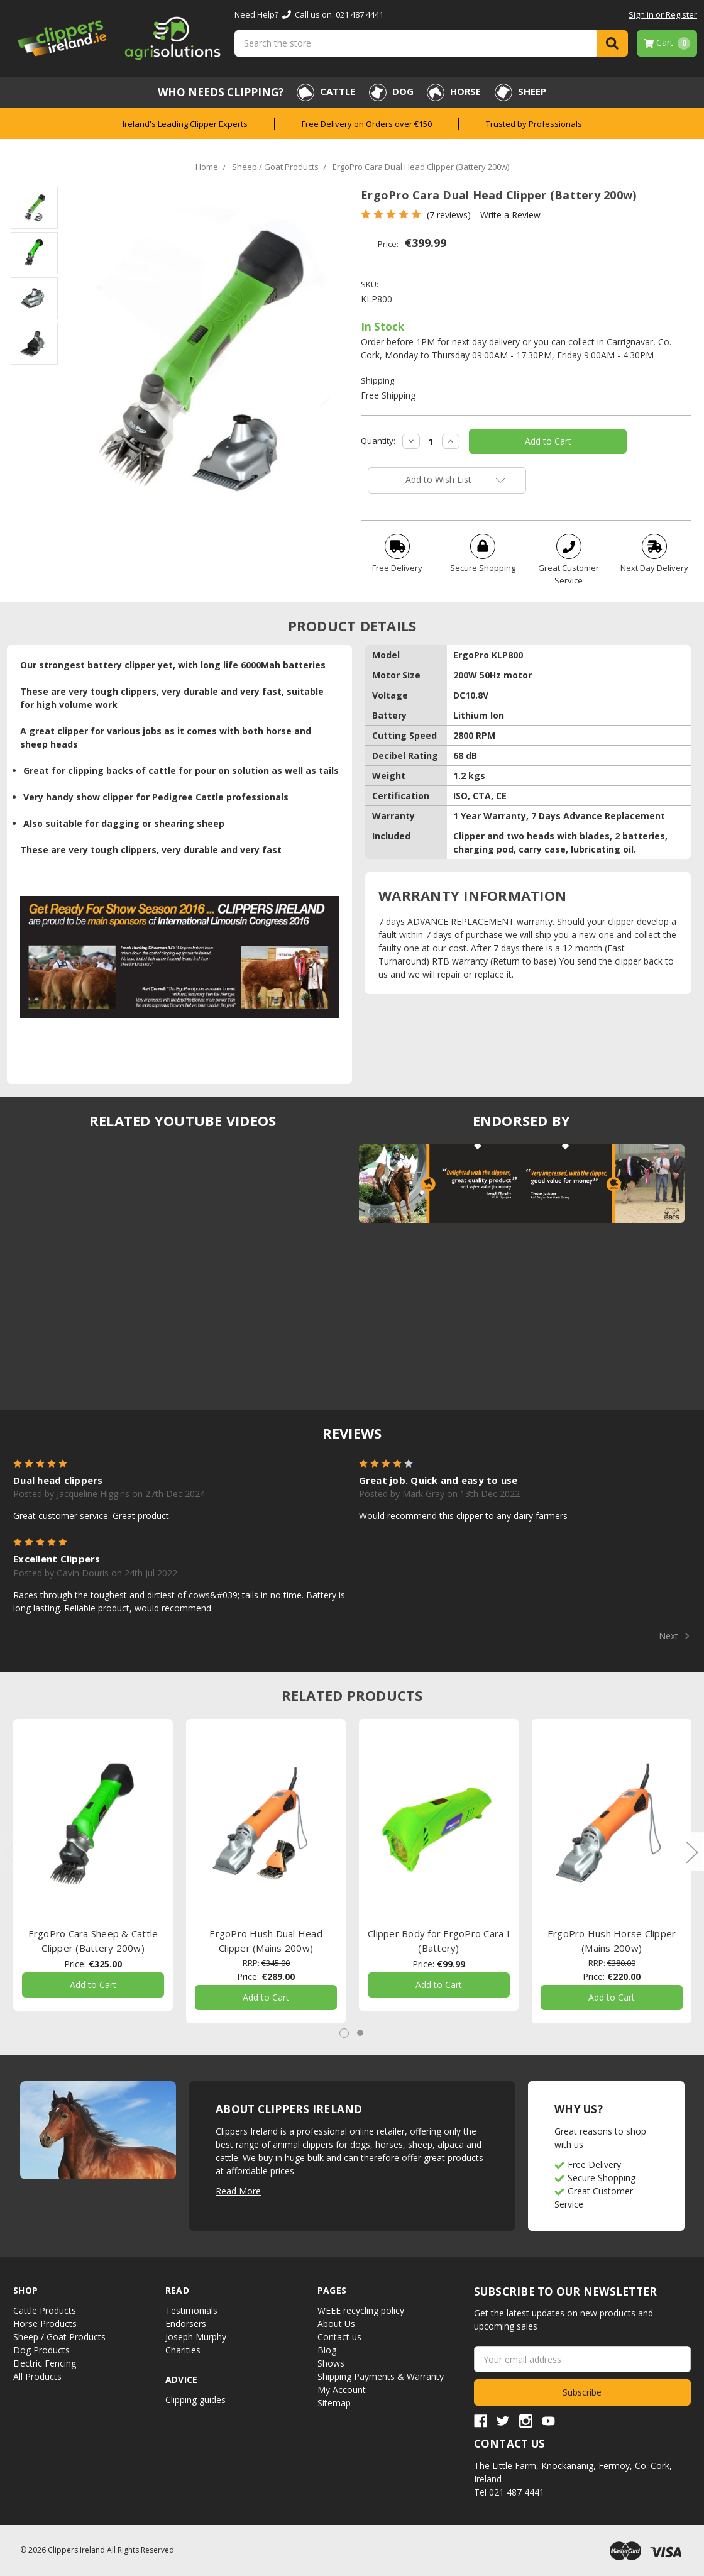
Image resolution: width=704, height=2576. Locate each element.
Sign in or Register (663, 14)
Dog (391, 92)
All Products (37, 2376)
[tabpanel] (93, 1865)
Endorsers (185, 2324)
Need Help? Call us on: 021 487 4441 (308, 14)
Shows (330, 2363)
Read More (238, 2191)
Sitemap (334, 2403)
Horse (454, 92)
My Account (341, 2390)
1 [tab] (344, 2033)
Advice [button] (181, 2379)
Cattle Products (44, 2310)
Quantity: (378, 440)
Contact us (339, 2337)
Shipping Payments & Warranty (380, 2376)
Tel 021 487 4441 (509, 2492)
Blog (326, 2350)
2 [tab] (360, 2033)
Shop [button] (25, 2290)
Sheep (520, 92)
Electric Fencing (44, 2363)
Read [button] (177, 2290)
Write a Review (510, 215)
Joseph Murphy (195, 2337)
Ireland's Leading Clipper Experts (185, 124)
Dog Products (41, 2350)
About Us (336, 2324)
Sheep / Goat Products (275, 166)
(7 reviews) (449, 215)
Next (674, 1636)
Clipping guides (195, 2400)
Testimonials (191, 2310)
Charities (183, 2350)
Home (206, 166)
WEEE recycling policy (360, 2310)
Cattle (326, 92)
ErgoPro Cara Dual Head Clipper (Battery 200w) (421, 166)
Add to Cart (93, 1985)
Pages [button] (331, 2290)
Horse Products (45, 2324)
